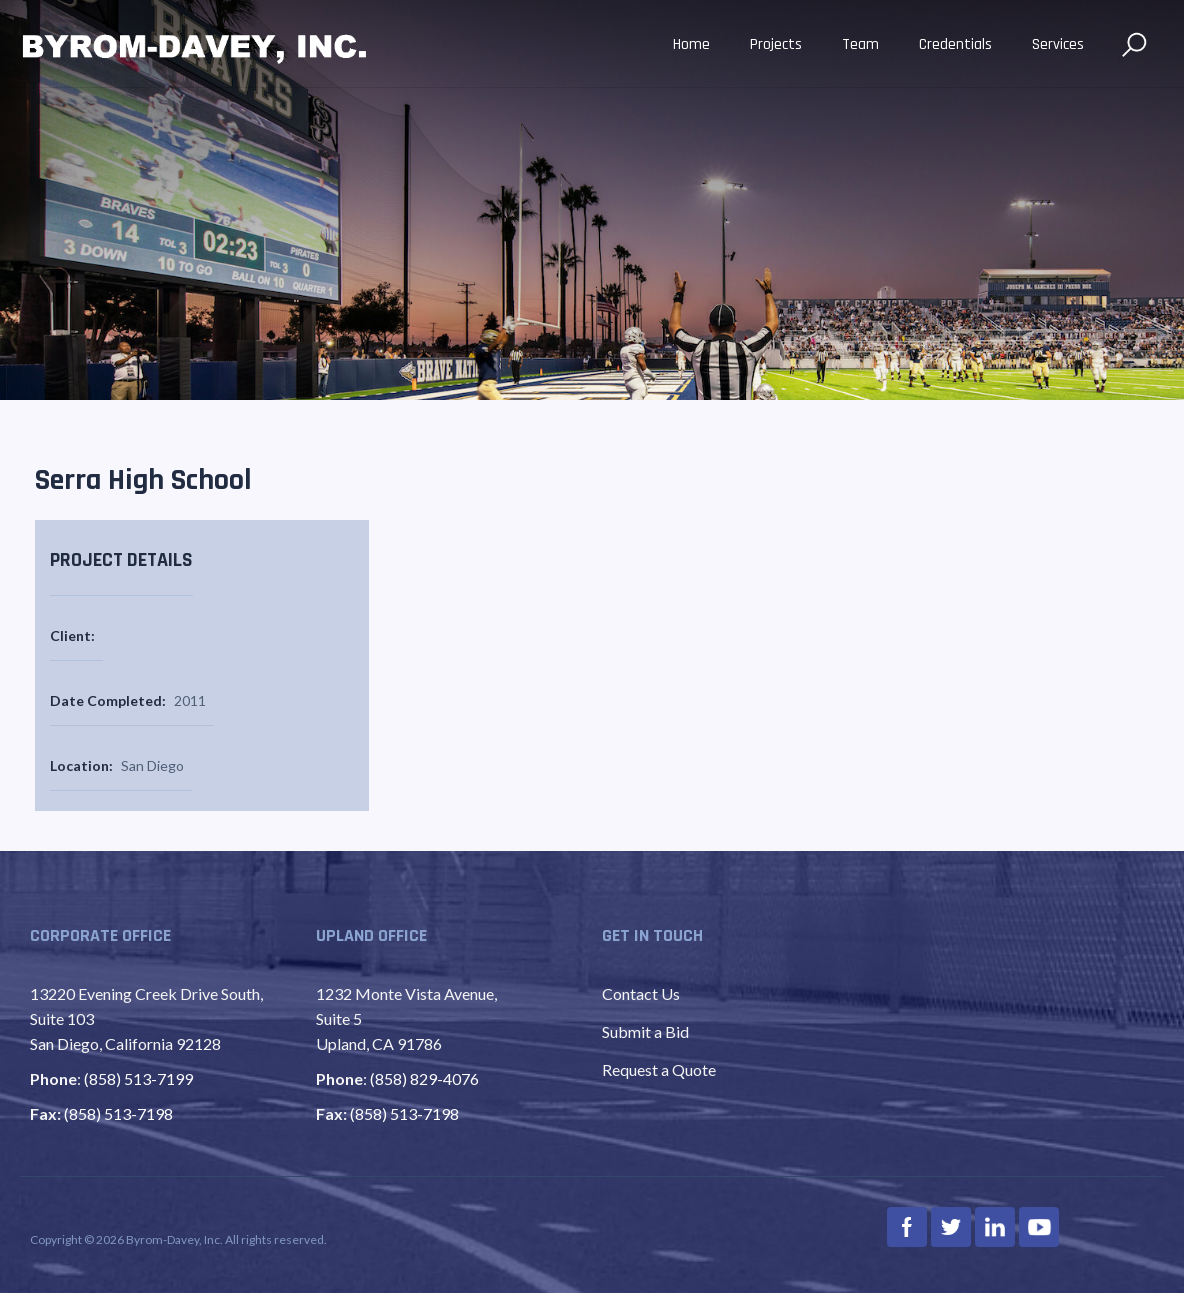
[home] (195, 46)
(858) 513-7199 (138, 1078)
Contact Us (641, 993)
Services (1058, 44)
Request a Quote (659, 1069)
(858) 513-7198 (118, 1113)
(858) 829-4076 (424, 1078)
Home (691, 44)
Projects (776, 44)
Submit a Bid (645, 1031)
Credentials (955, 44)
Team (860, 44)
